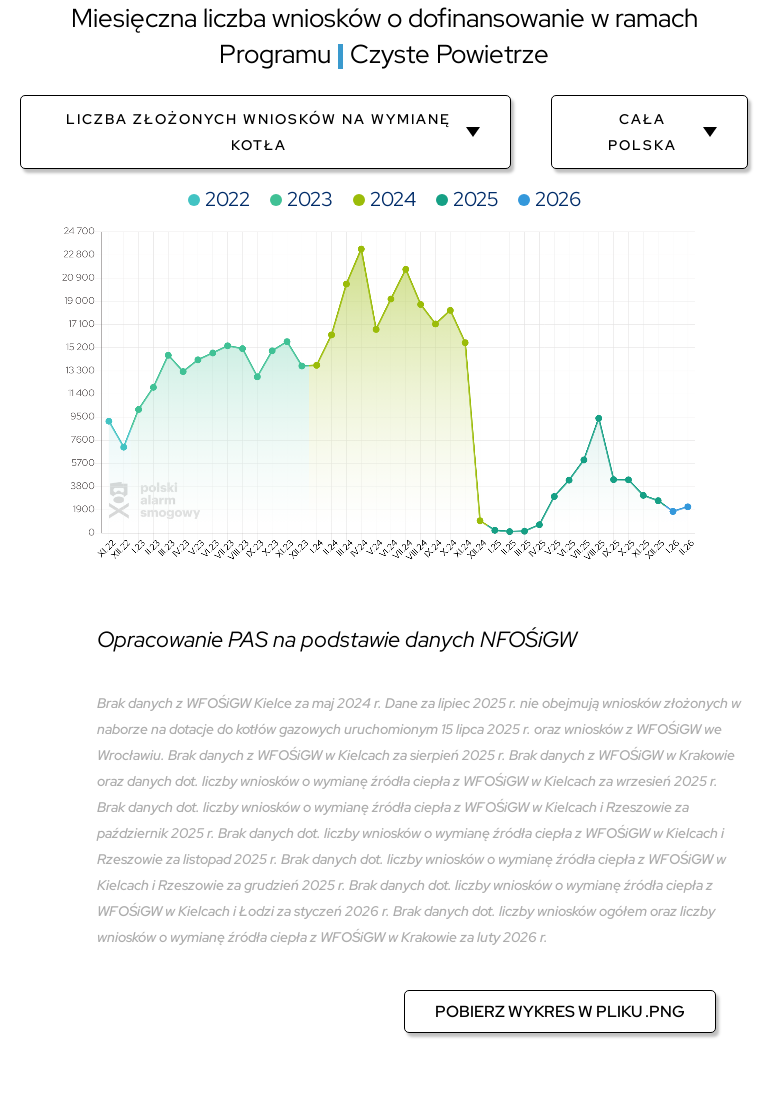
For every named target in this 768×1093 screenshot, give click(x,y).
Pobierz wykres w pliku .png (560, 1011)
